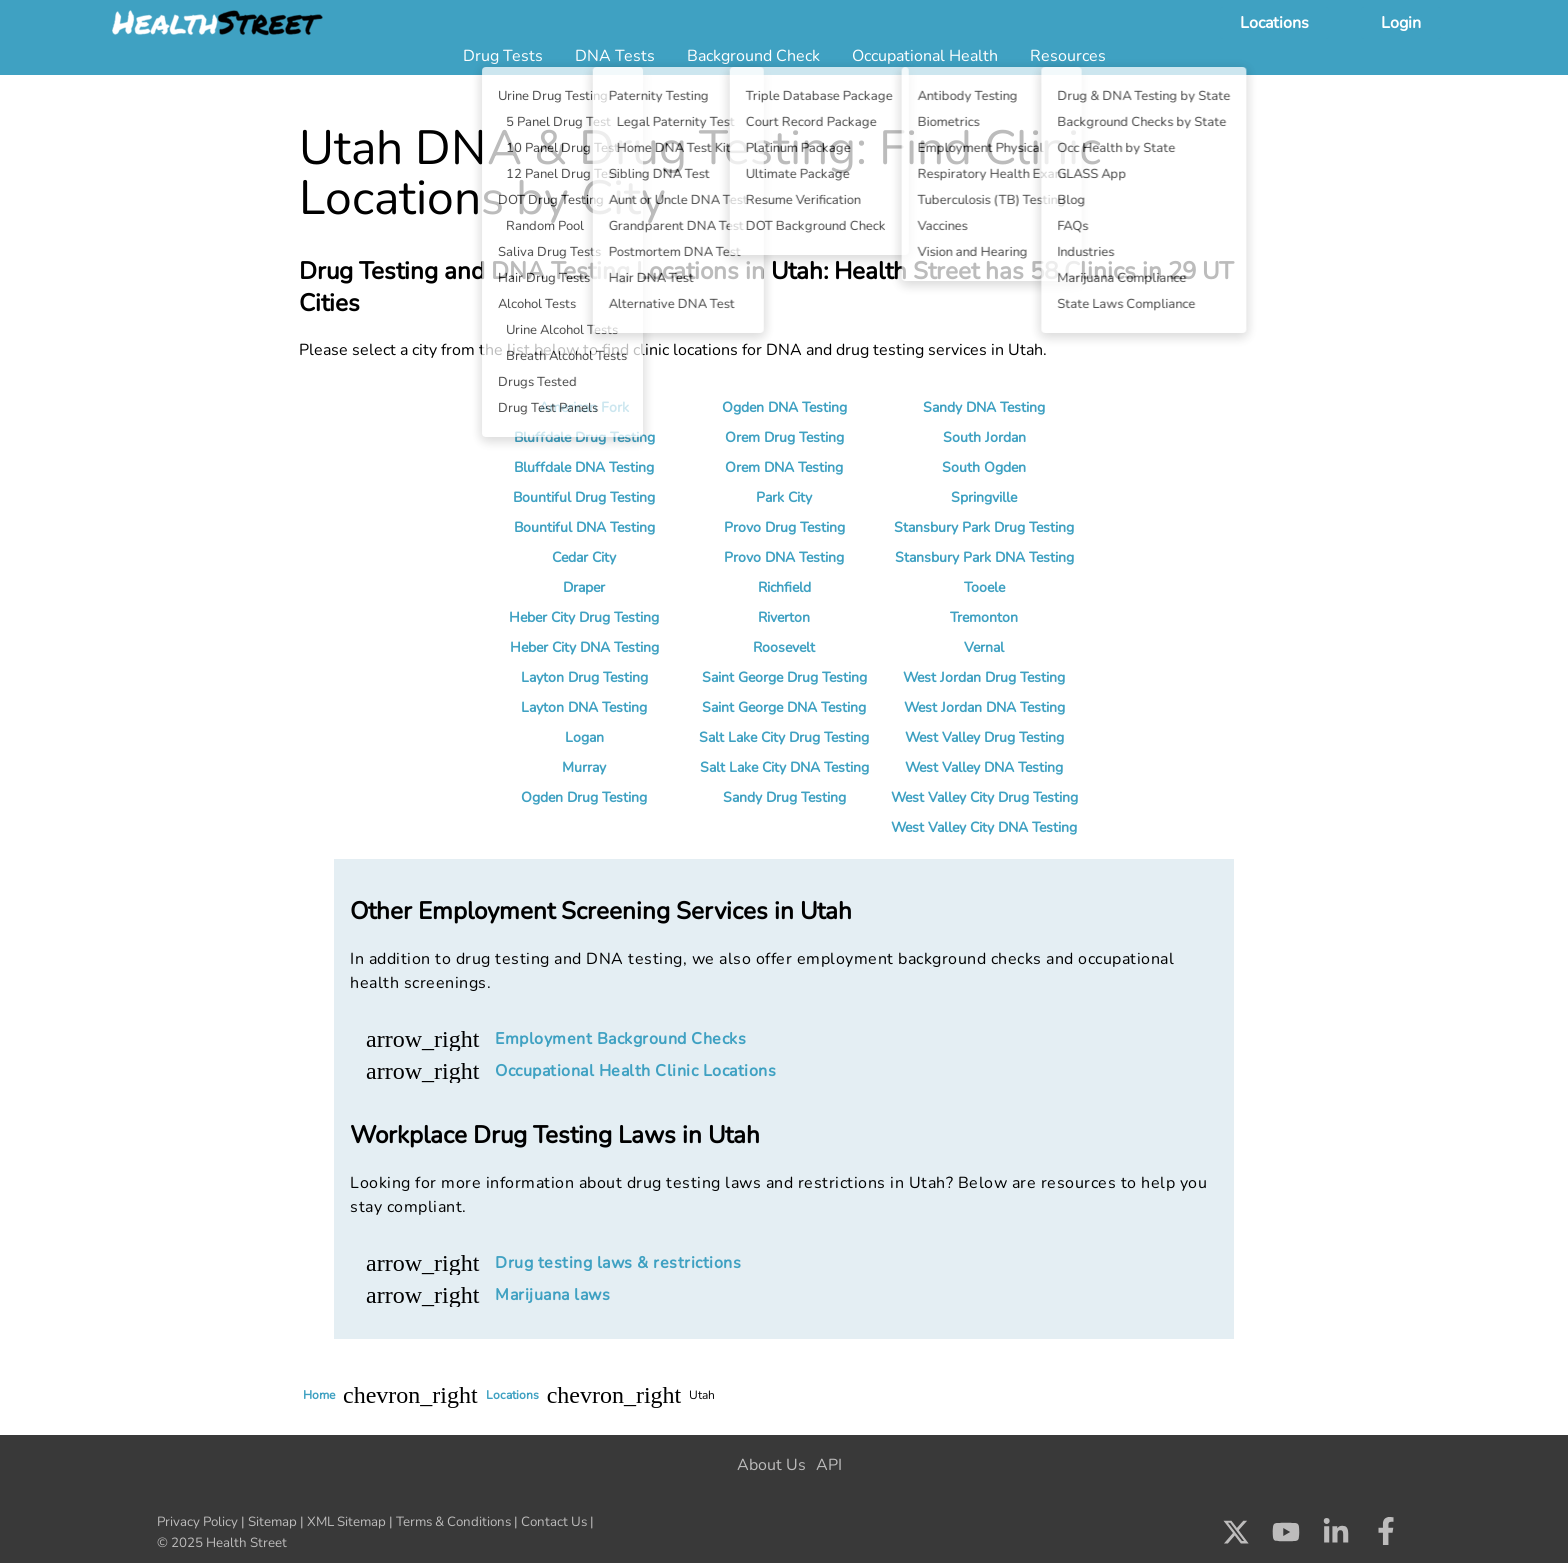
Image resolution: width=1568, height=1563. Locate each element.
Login (1401, 23)
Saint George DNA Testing (784, 707)
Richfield (784, 587)
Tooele (984, 587)
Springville (984, 497)
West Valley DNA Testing (984, 767)
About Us (771, 1465)
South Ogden (984, 467)
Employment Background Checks (620, 1039)
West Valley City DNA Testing (984, 827)
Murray (584, 767)
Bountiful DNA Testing (584, 527)
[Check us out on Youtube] (1286, 1537)
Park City (784, 497)
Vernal (984, 647)
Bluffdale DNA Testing (584, 467)
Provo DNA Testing (784, 557)
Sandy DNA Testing (984, 407)
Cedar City (584, 557)
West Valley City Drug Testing (984, 797)
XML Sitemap (346, 1522)
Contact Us (554, 1522)
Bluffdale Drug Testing (584, 437)
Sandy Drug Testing (784, 797)
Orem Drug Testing (784, 437)
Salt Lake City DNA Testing (784, 767)
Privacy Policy (197, 1522)
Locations (1274, 23)
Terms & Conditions (453, 1522)
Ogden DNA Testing (784, 407)
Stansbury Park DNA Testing (984, 557)
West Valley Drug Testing (984, 737)
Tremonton (984, 617)
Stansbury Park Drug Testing (984, 527)
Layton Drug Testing (584, 677)
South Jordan (984, 437)
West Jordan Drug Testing (984, 677)
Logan (584, 737)
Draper (584, 587)
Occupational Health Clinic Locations (635, 1071)
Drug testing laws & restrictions (618, 1263)
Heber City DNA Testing (584, 647)
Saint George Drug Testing (784, 677)
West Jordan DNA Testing (984, 707)
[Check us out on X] (1236, 1537)
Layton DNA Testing (584, 707)
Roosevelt (784, 647)
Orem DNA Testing (784, 467)
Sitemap (272, 1522)
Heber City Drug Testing (584, 617)
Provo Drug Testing (784, 527)
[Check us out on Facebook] (1386, 1537)
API (829, 1465)
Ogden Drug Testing (584, 797)
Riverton (784, 617)
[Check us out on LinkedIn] (1336, 1537)
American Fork (584, 407)
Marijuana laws (552, 1295)
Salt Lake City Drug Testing (784, 737)
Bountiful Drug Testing (584, 497)
